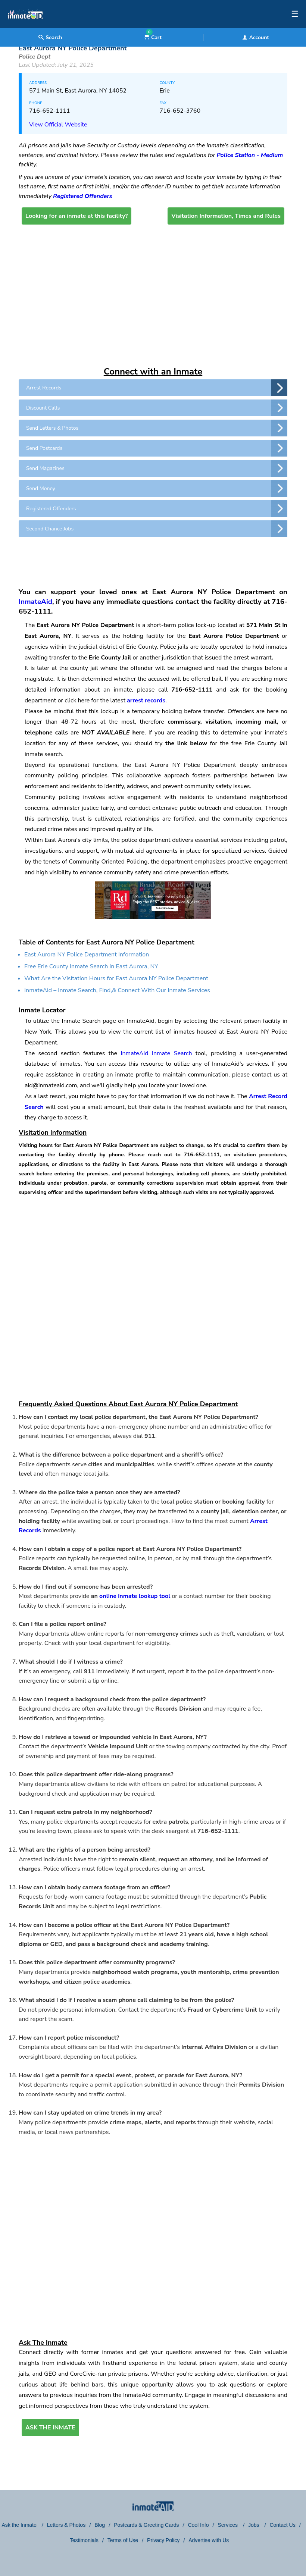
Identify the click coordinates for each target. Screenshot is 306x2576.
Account (255, 37)
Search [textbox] (50, 37)
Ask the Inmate (19, 2525)
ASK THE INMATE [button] (50, 2427)
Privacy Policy (163, 2540)
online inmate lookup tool (134, 1596)
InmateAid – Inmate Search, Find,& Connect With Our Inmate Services (117, 990)
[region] (153, 559)
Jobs (254, 2525)
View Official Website (58, 124)
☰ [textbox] (295, 14)
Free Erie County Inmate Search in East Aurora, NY (91, 966)
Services (228, 2525)
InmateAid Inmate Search (156, 1053)
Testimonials (84, 2540)
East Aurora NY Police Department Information (86, 954)
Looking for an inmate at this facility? (76, 216)
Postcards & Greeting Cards (146, 2525)
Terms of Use (122, 2540)
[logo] (25, 26)
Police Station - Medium (250, 155)
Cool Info (198, 2525)
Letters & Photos (66, 2525)
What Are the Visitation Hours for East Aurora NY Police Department (116, 978)
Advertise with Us (208, 2540)
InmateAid (35, 602)
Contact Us (282, 2525)
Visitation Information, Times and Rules (226, 216)
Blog (99, 2525)
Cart (153, 37)
